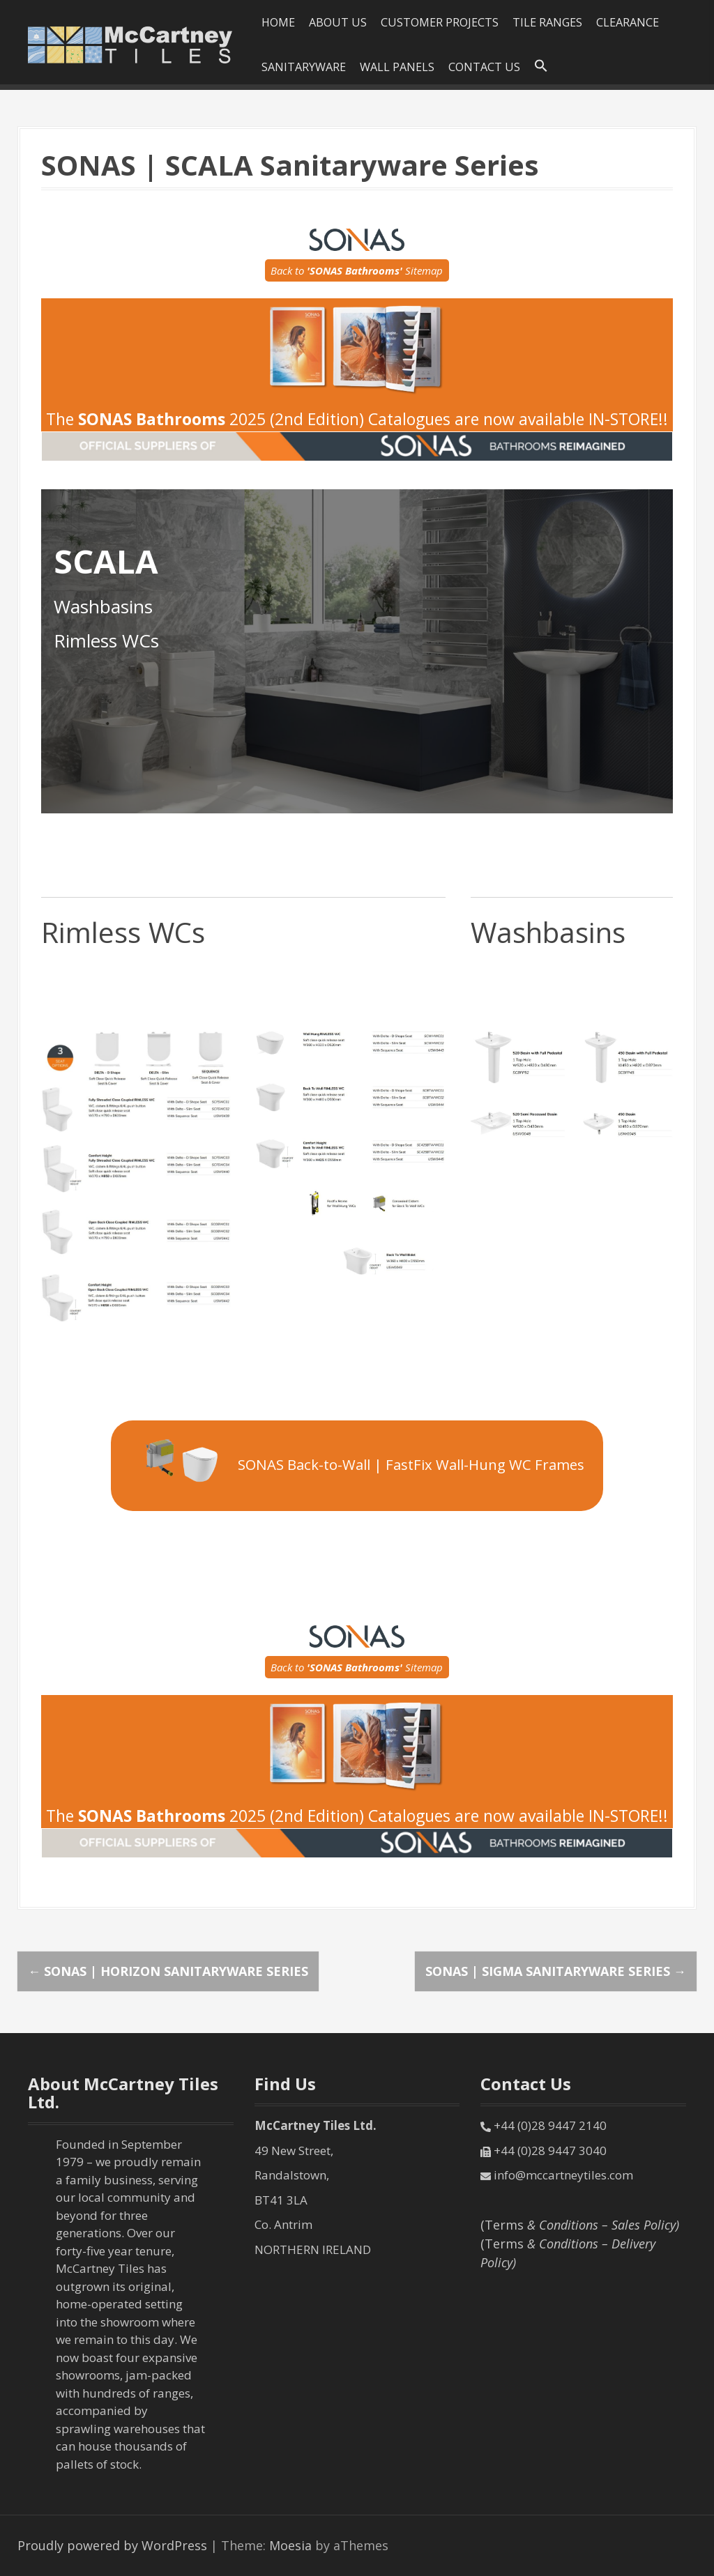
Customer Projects (440, 22)
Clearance (627, 22)
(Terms (579, 2224)
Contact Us (484, 67)
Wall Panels (397, 67)
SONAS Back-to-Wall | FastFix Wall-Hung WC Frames (357, 1462)
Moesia (290, 2545)
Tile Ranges (547, 22)
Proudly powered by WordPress (112, 2545)
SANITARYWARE (303, 67)
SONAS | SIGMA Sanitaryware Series (555, 1971)
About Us (338, 22)
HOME (278, 22)
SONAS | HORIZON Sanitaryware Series (168, 1971)
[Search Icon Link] (541, 66)
